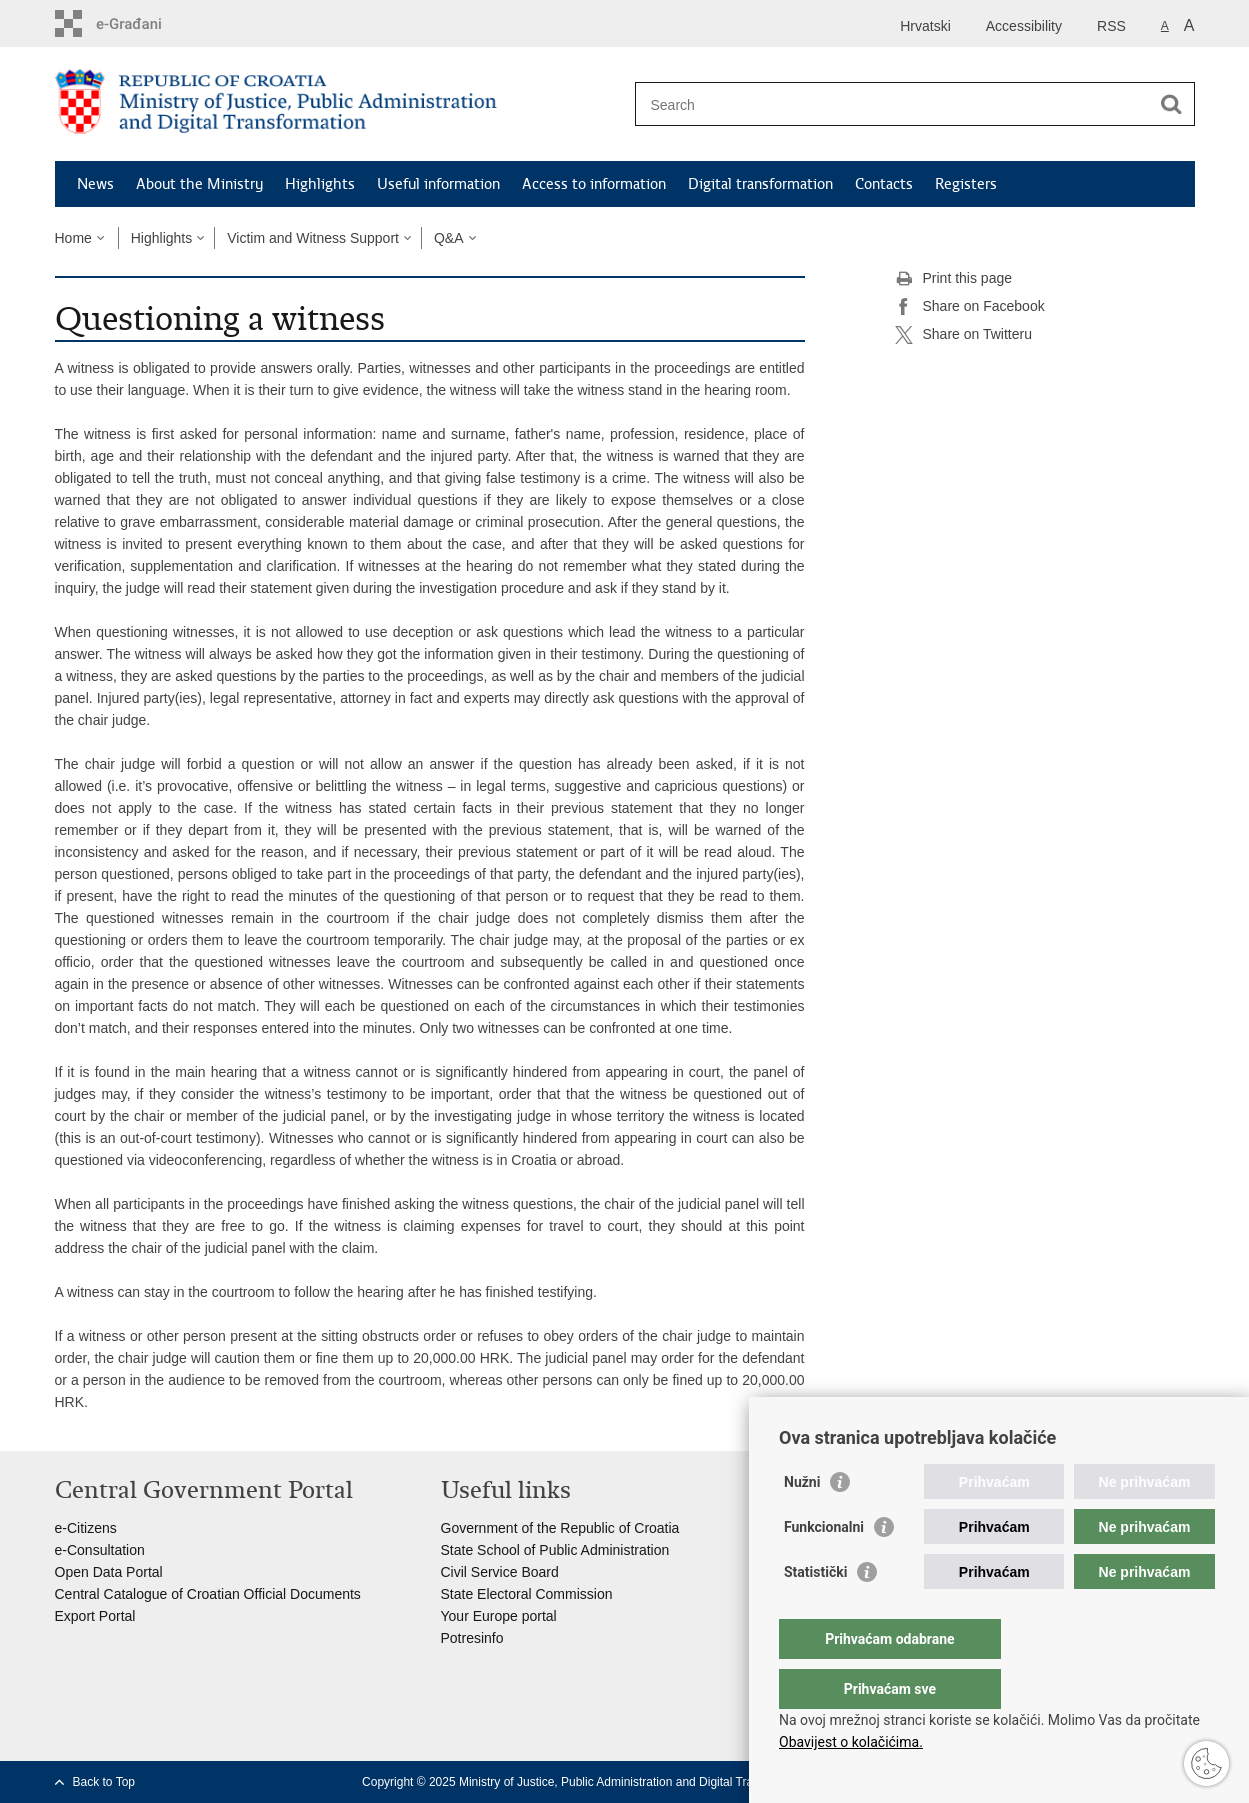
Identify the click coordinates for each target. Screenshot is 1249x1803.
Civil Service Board (500, 1572)
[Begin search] (1172, 104)
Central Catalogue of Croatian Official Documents (208, 1594)
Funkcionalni (824, 1567)
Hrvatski (925, 26)
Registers (966, 184)
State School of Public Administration (555, 1550)
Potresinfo (472, 1638)
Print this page (954, 279)
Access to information (594, 184)
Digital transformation (760, 184)
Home (73, 238)
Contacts (884, 184)
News (95, 184)
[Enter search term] (893, 104)
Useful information (438, 184)
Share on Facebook (970, 307)
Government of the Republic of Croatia (560, 1528)
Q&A (449, 238)
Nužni (802, 1522)
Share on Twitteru (963, 335)
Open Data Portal (109, 1572)
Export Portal (95, 1616)
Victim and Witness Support (313, 238)
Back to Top (104, 1782)
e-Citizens (86, 1528)
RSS (1111, 26)
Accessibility (1024, 26)
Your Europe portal (499, 1616)
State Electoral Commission (527, 1594)
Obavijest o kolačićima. (851, 1742)
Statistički (815, 1612)
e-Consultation (100, 1550)
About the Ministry (199, 184)
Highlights (320, 184)
